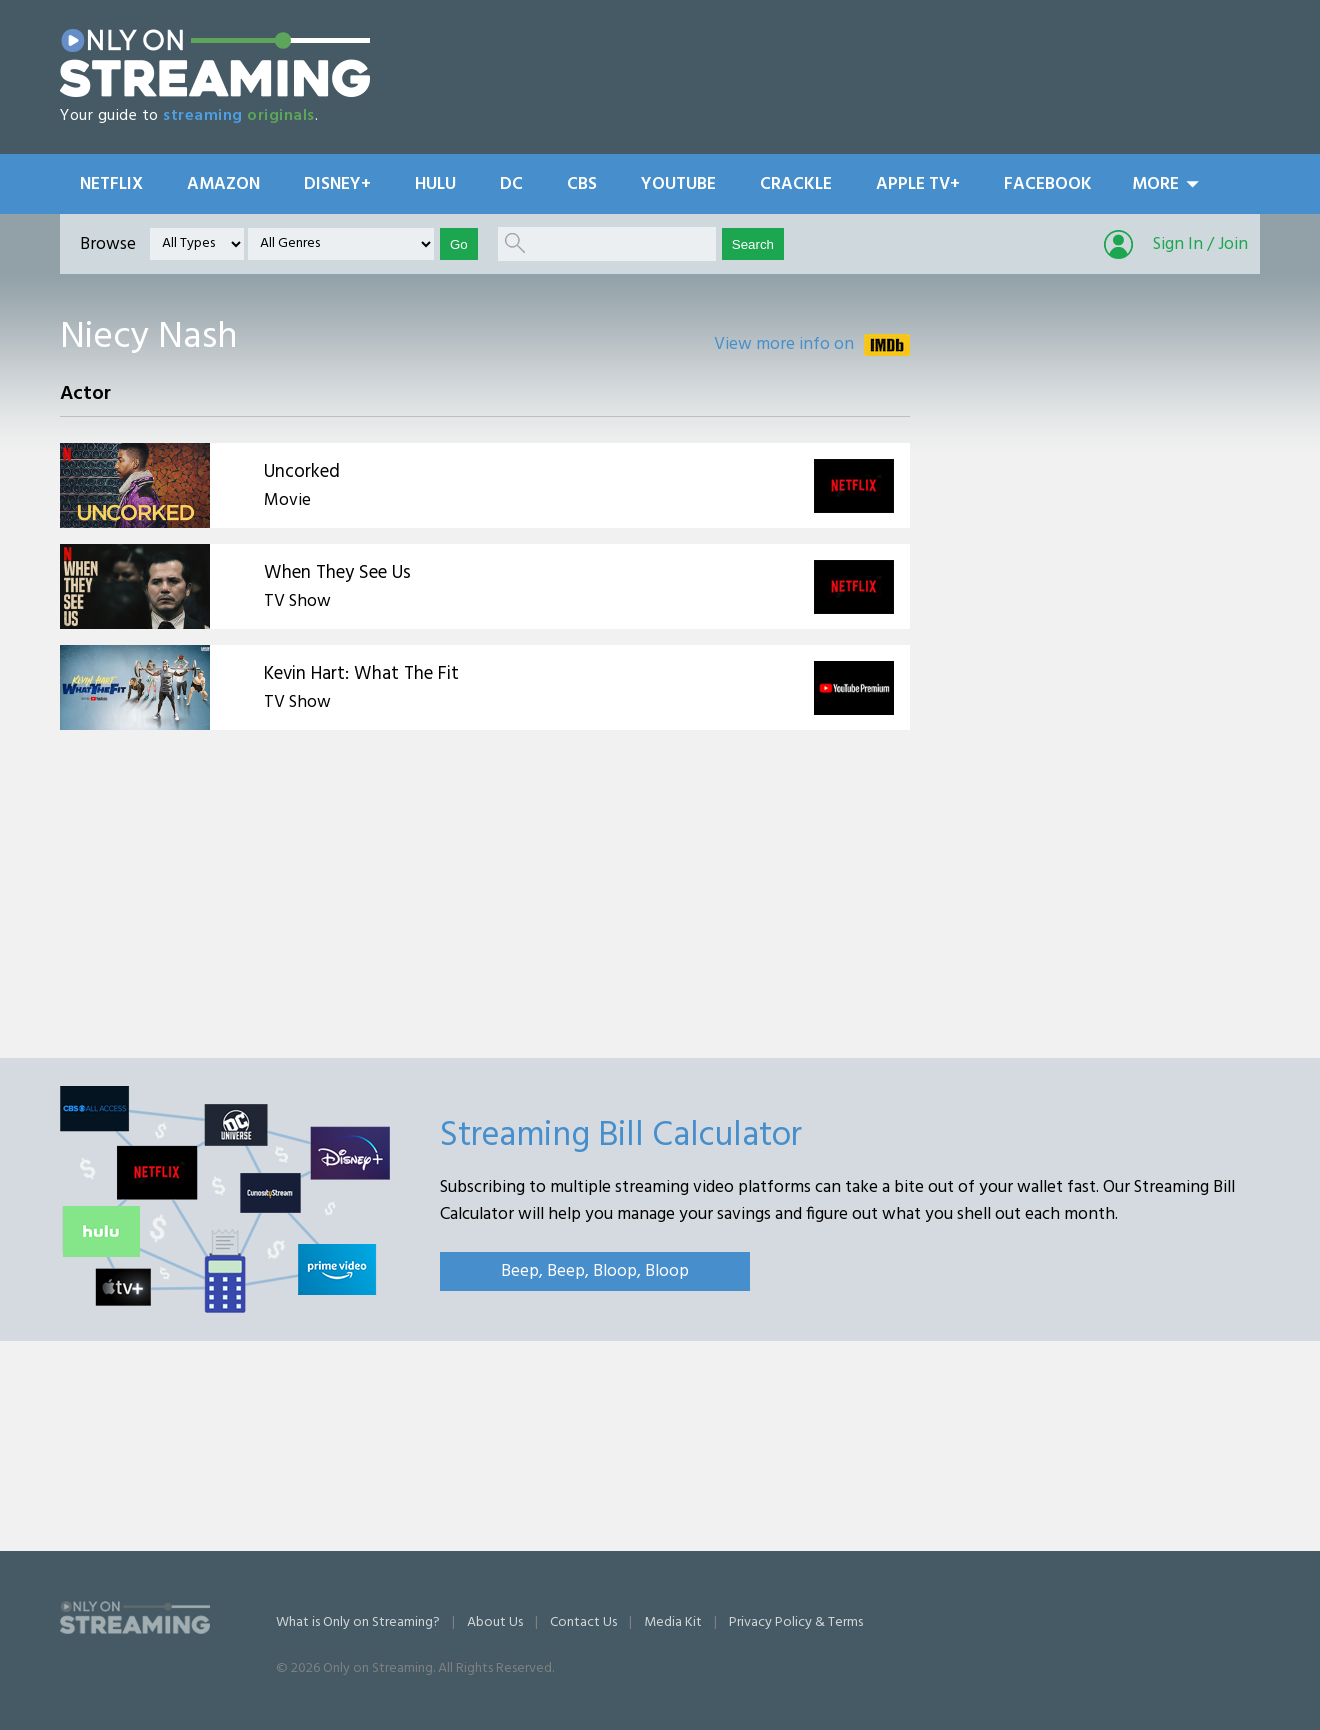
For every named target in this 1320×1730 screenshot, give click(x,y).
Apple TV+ (918, 184)
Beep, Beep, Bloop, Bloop (595, 1271)
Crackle (796, 184)
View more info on (784, 344)
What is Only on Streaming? (358, 1622)
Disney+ (337, 184)
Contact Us (583, 1622)
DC (511, 184)
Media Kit (673, 1622)
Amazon (223, 184)
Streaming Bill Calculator (621, 1136)
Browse (108, 244)
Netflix (111, 184)
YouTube (678, 184)
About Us (495, 1622)
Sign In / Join (1200, 244)
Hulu (435, 184)
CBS (582, 184)
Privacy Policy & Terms (796, 1622)
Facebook (1048, 184)
